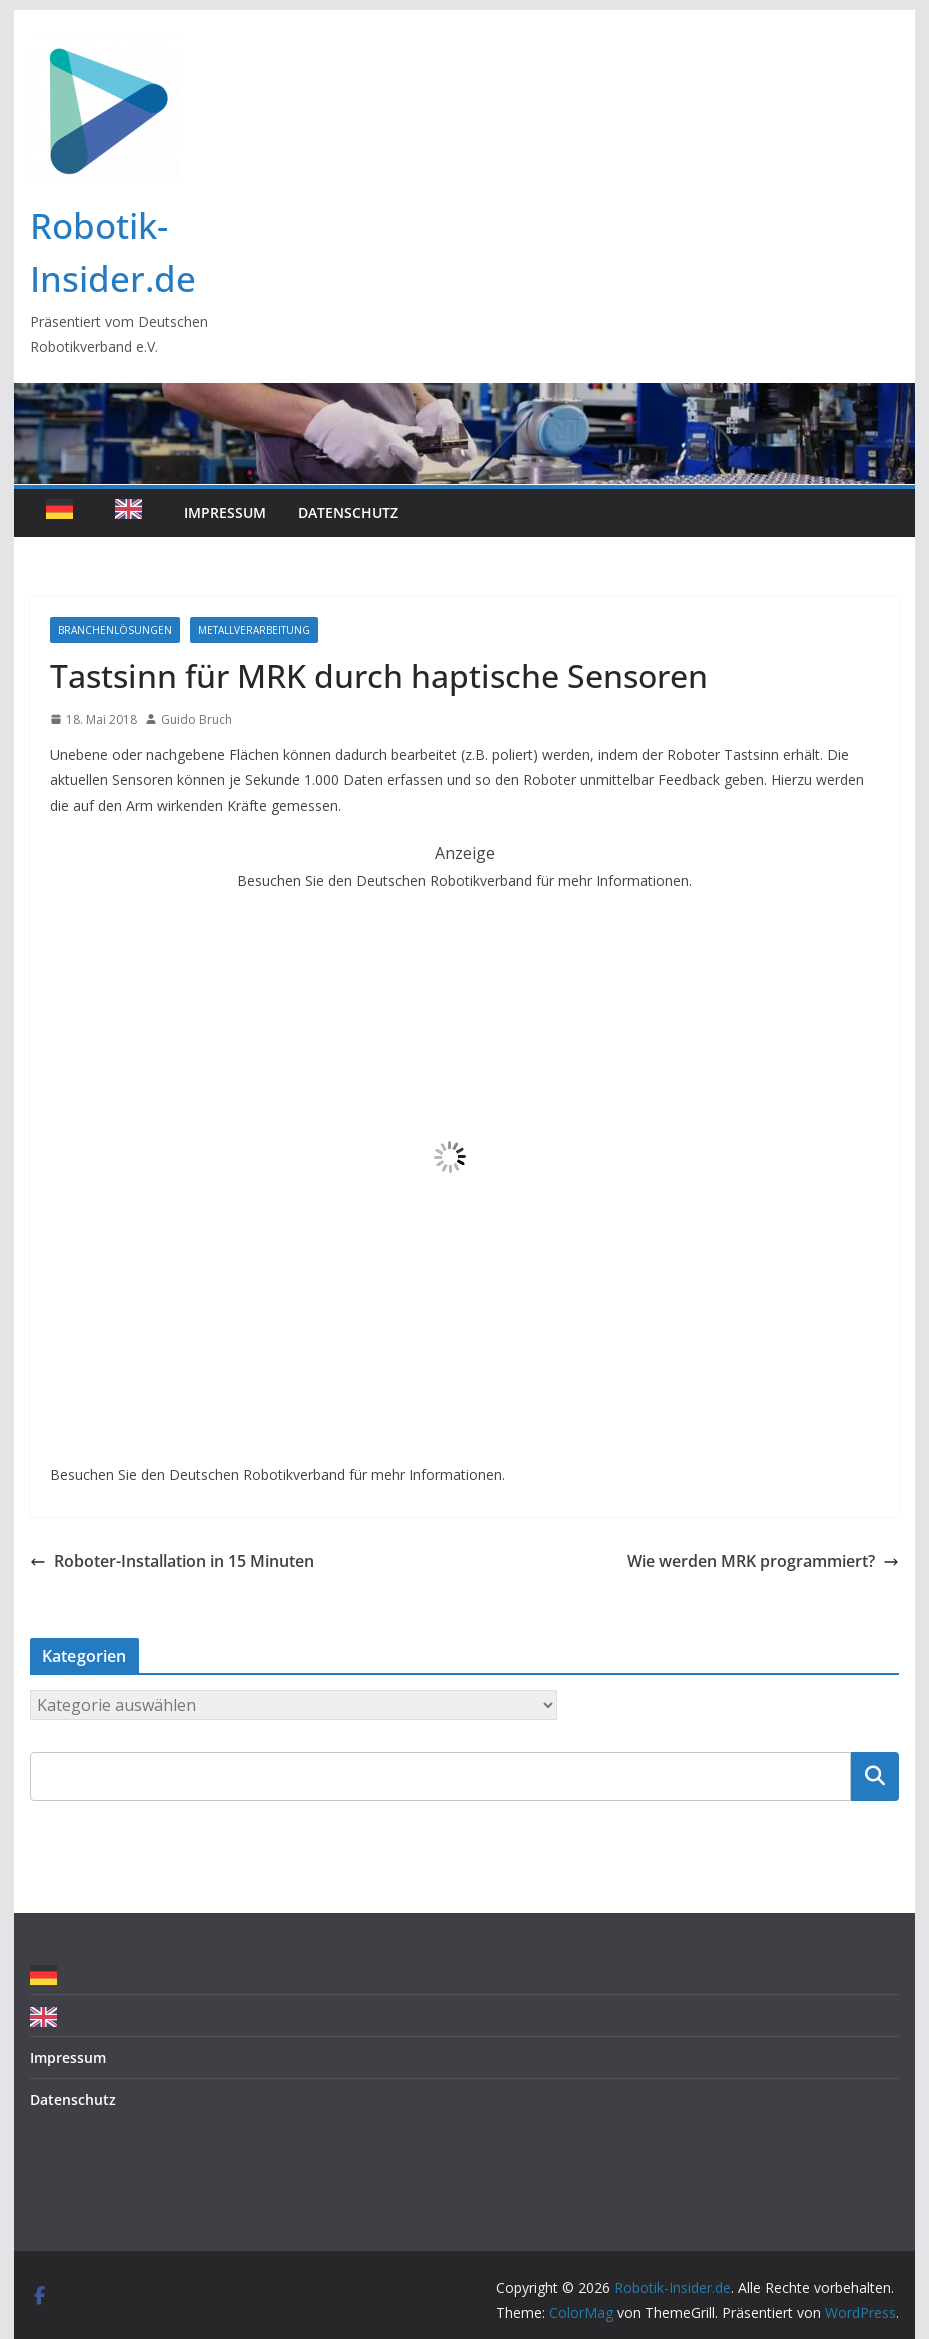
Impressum (225, 512)
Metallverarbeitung (254, 630)
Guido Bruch (196, 719)
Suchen (875, 1776)
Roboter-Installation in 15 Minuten (172, 1561)
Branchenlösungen (115, 630)
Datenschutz (348, 512)
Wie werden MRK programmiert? (763, 1561)
